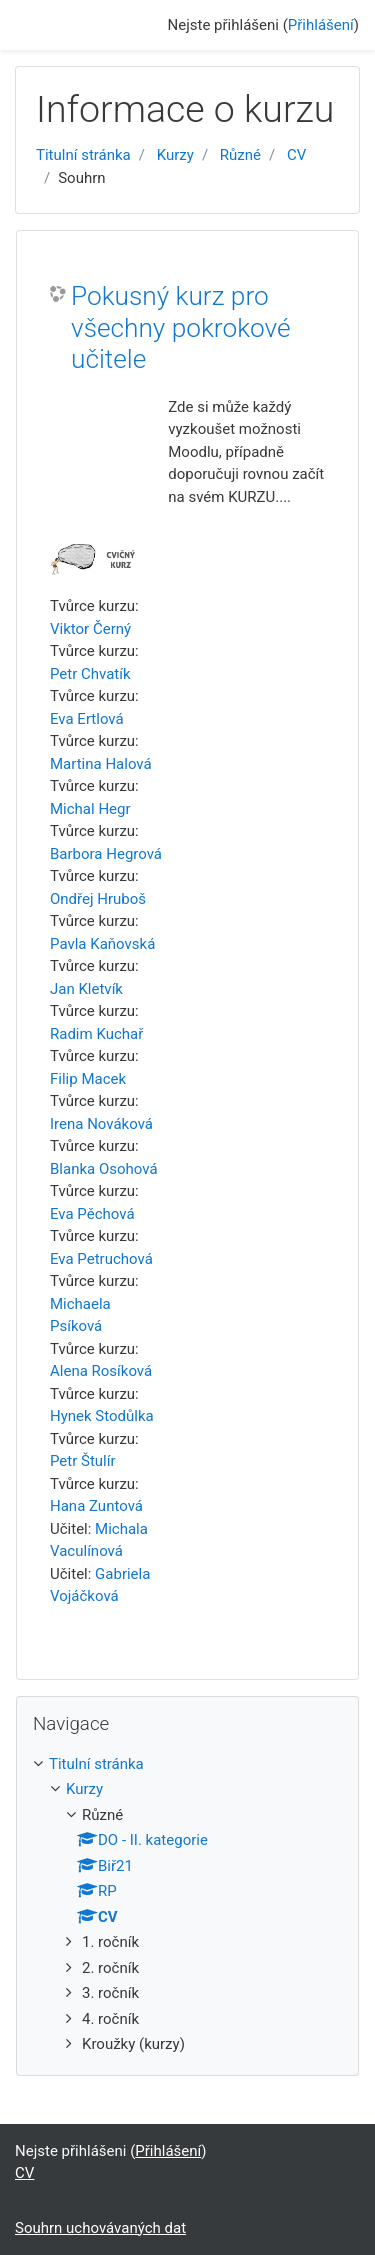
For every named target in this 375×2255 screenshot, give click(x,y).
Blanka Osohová (104, 1169)
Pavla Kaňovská (102, 944)
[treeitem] (187, 1764)
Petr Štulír (83, 1461)
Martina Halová (101, 764)
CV (296, 155)
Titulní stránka (83, 155)
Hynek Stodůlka (102, 1416)
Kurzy (175, 155)
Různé (240, 155)
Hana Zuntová (96, 1506)
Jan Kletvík (86, 989)
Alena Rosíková (101, 1371)
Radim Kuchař (96, 1034)
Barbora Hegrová (106, 854)
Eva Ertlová (87, 719)
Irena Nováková (101, 1124)
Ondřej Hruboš (98, 899)
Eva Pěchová (92, 1214)
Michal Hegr (90, 809)
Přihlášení (321, 25)
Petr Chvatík (90, 674)
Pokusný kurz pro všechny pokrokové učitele (181, 327)
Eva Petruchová (101, 1259)
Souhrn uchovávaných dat (100, 2228)
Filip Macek (88, 1079)
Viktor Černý (90, 629)
